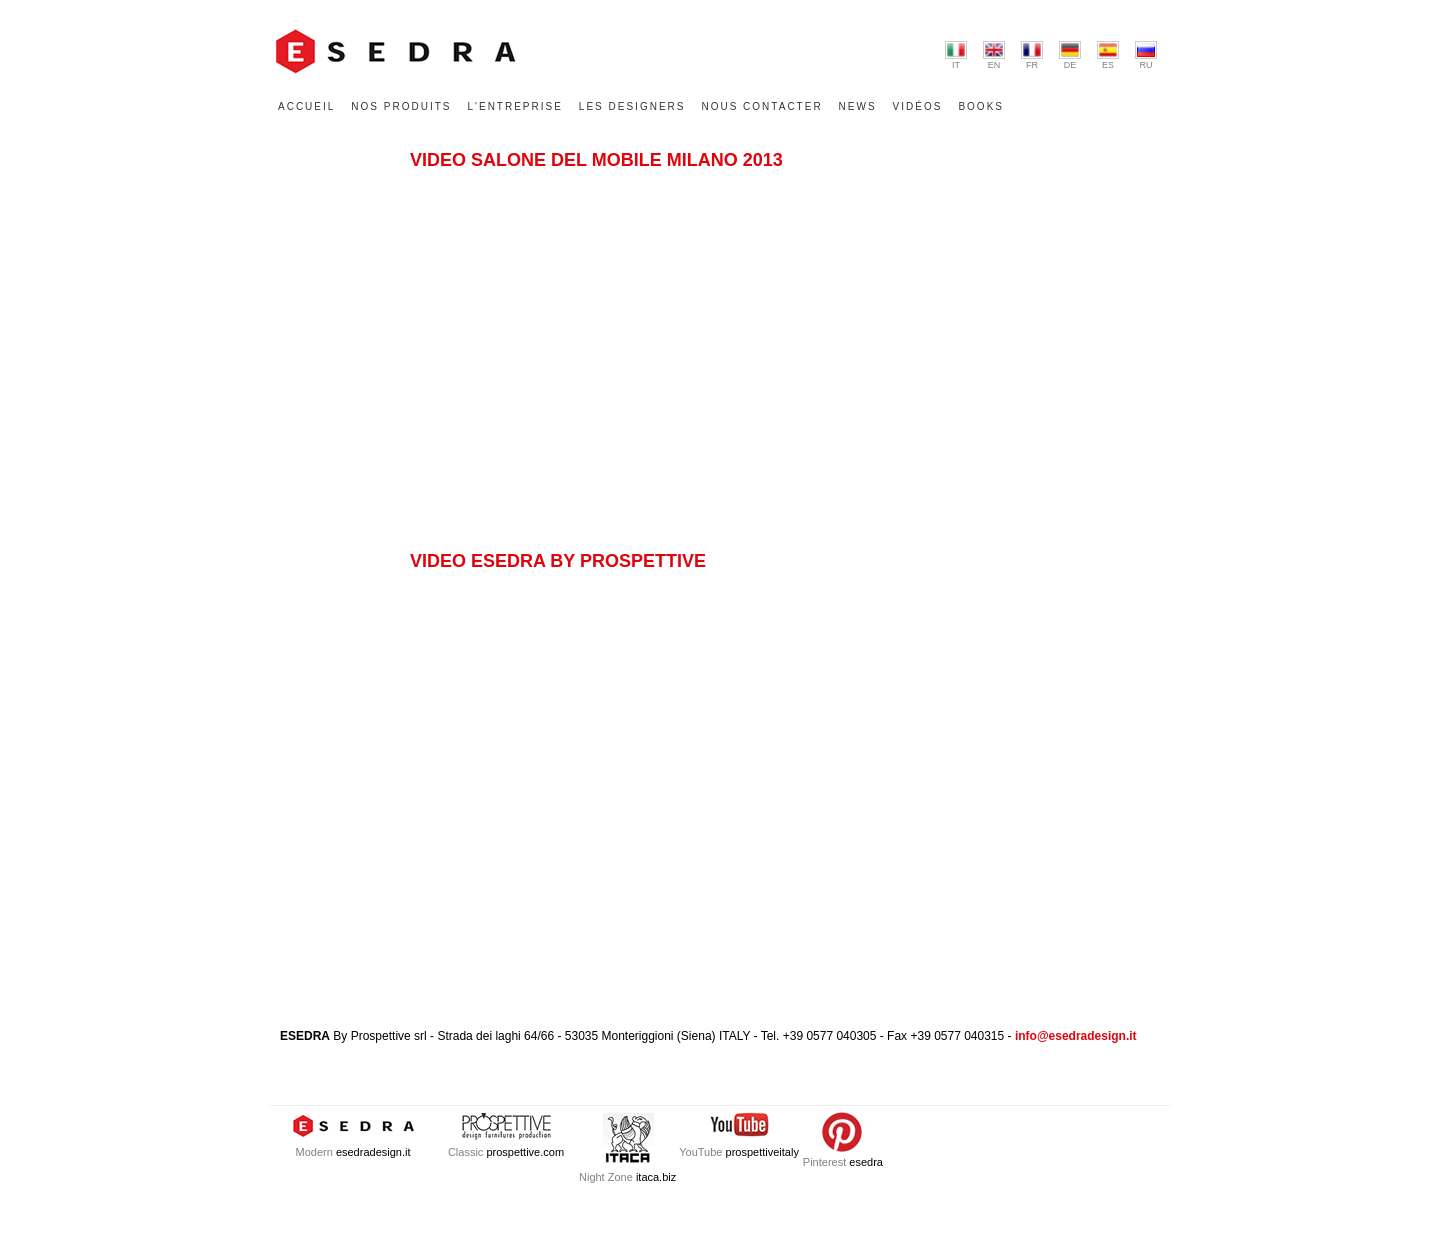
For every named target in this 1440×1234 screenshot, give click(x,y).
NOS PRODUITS (401, 106)
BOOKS (981, 106)
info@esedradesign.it (1076, 1036)
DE (1070, 55)
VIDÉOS (918, 106)
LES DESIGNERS (632, 106)
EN (994, 55)
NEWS (858, 106)
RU (1146, 55)
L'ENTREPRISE (514, 106)
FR (1032, 55)
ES (1108, 55)
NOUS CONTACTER (761, 106)
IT (956, 55)
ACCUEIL (306, 106)
